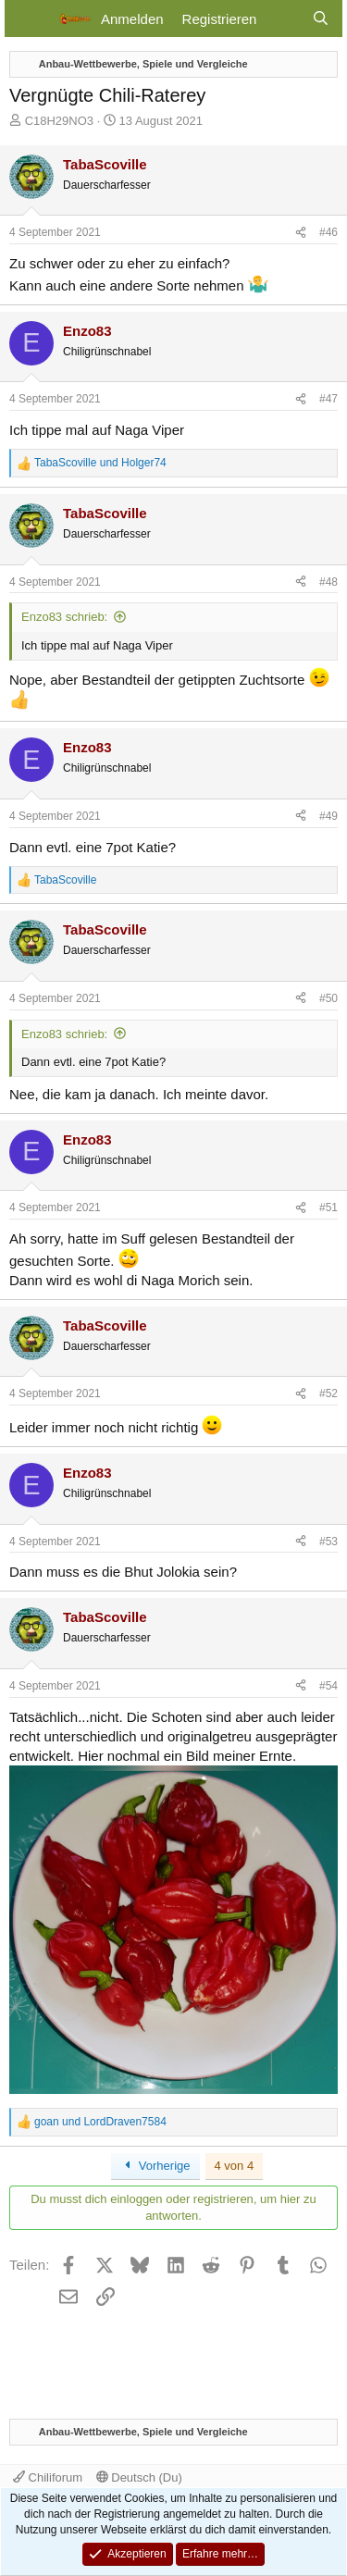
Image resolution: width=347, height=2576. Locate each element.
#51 (328, 1207)
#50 (328, 998)
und (100, 462)
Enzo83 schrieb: (64, 617)
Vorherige (155, 2166)
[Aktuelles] (284, 19)
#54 (328, 1685)
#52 (328, 1393)
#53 (328, 1541)
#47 (328, 398)
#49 (328, 816)
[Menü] (30, 18)
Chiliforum (47, 2477)
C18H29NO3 (59, 121)
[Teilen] (301, 232)
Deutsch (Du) (139, 2477)
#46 (328, 232)
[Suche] (321, 19)
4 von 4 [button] (234, 2166)
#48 (328, 582)
